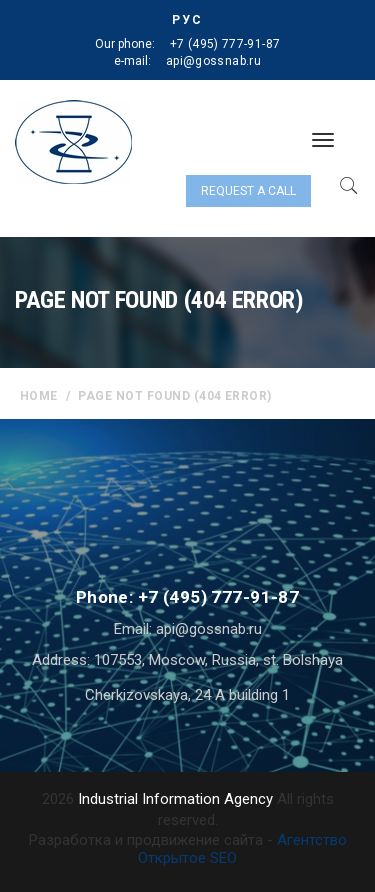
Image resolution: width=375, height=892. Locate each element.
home (39, 396)
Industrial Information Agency (175, 799)
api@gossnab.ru (213, 61)
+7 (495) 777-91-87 (225, 44)
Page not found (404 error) (174, 396)
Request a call (248, 191)
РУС (187, 20)
